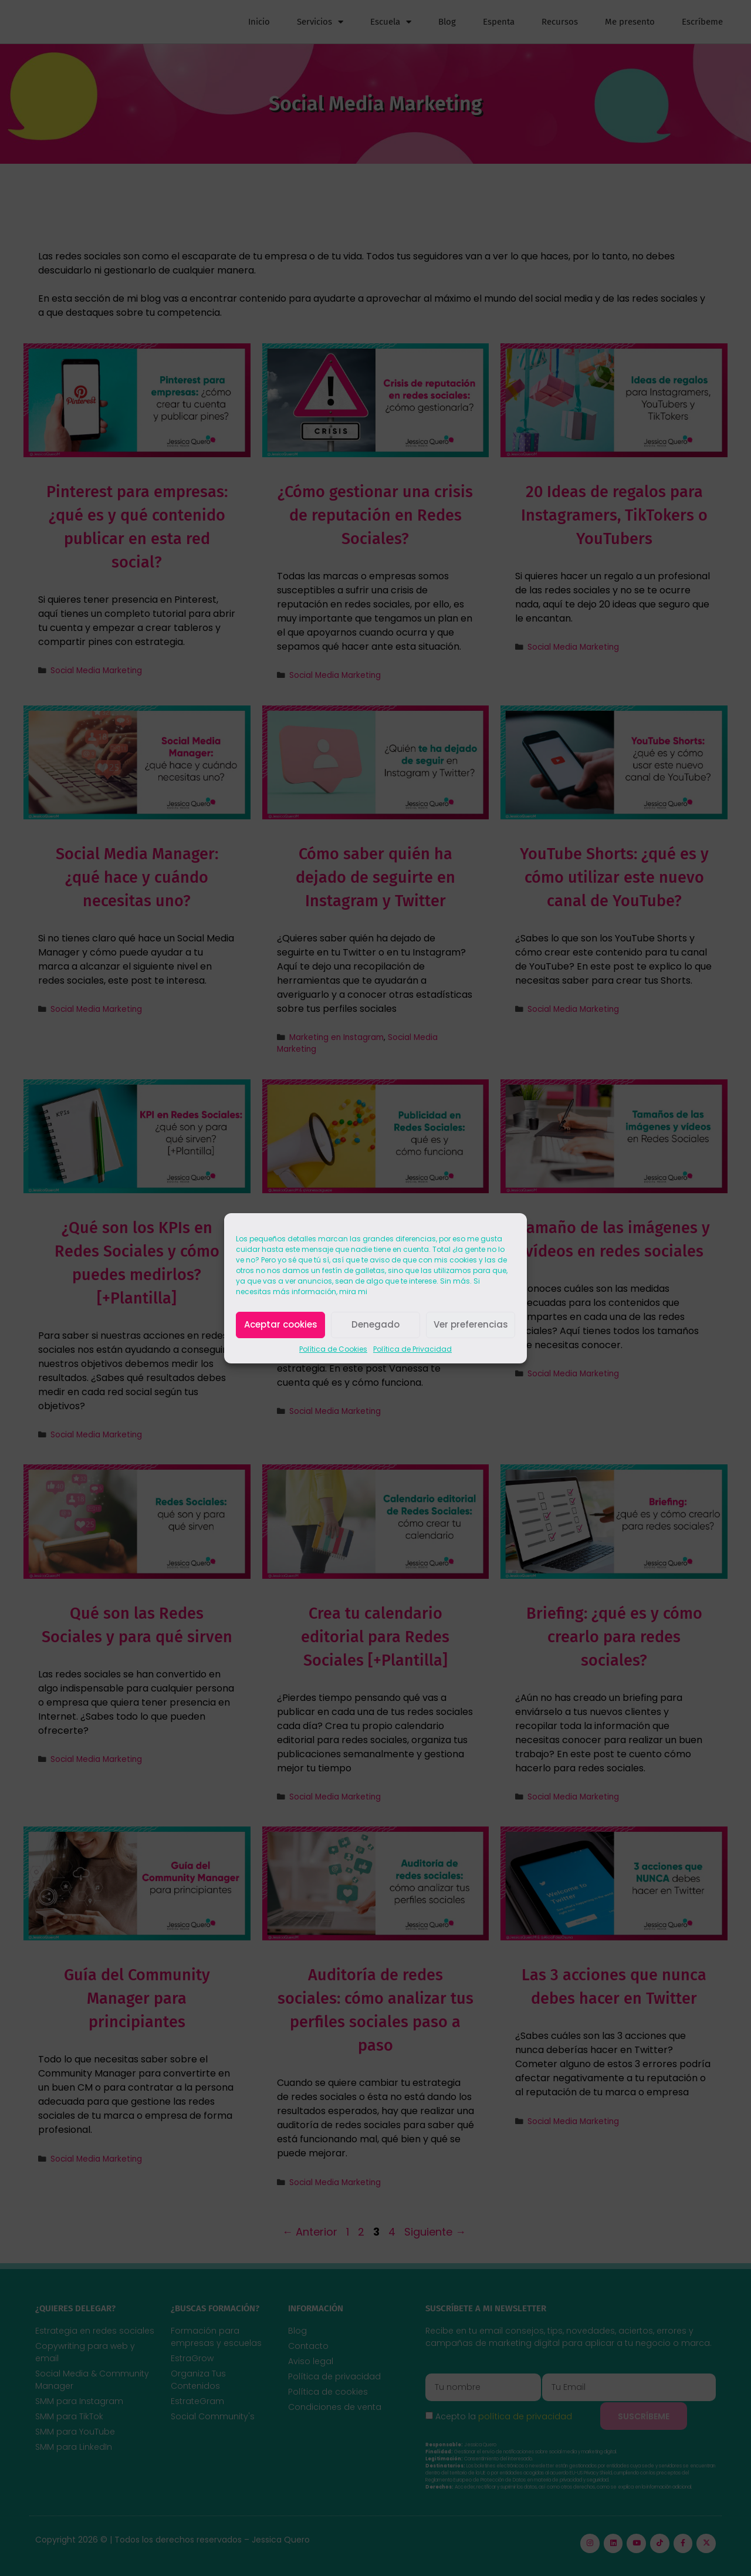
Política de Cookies (333, 1349)
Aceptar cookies (280, 1324)
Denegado (375, 1324)
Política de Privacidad (412, 1349)
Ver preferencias (471, 1324)
